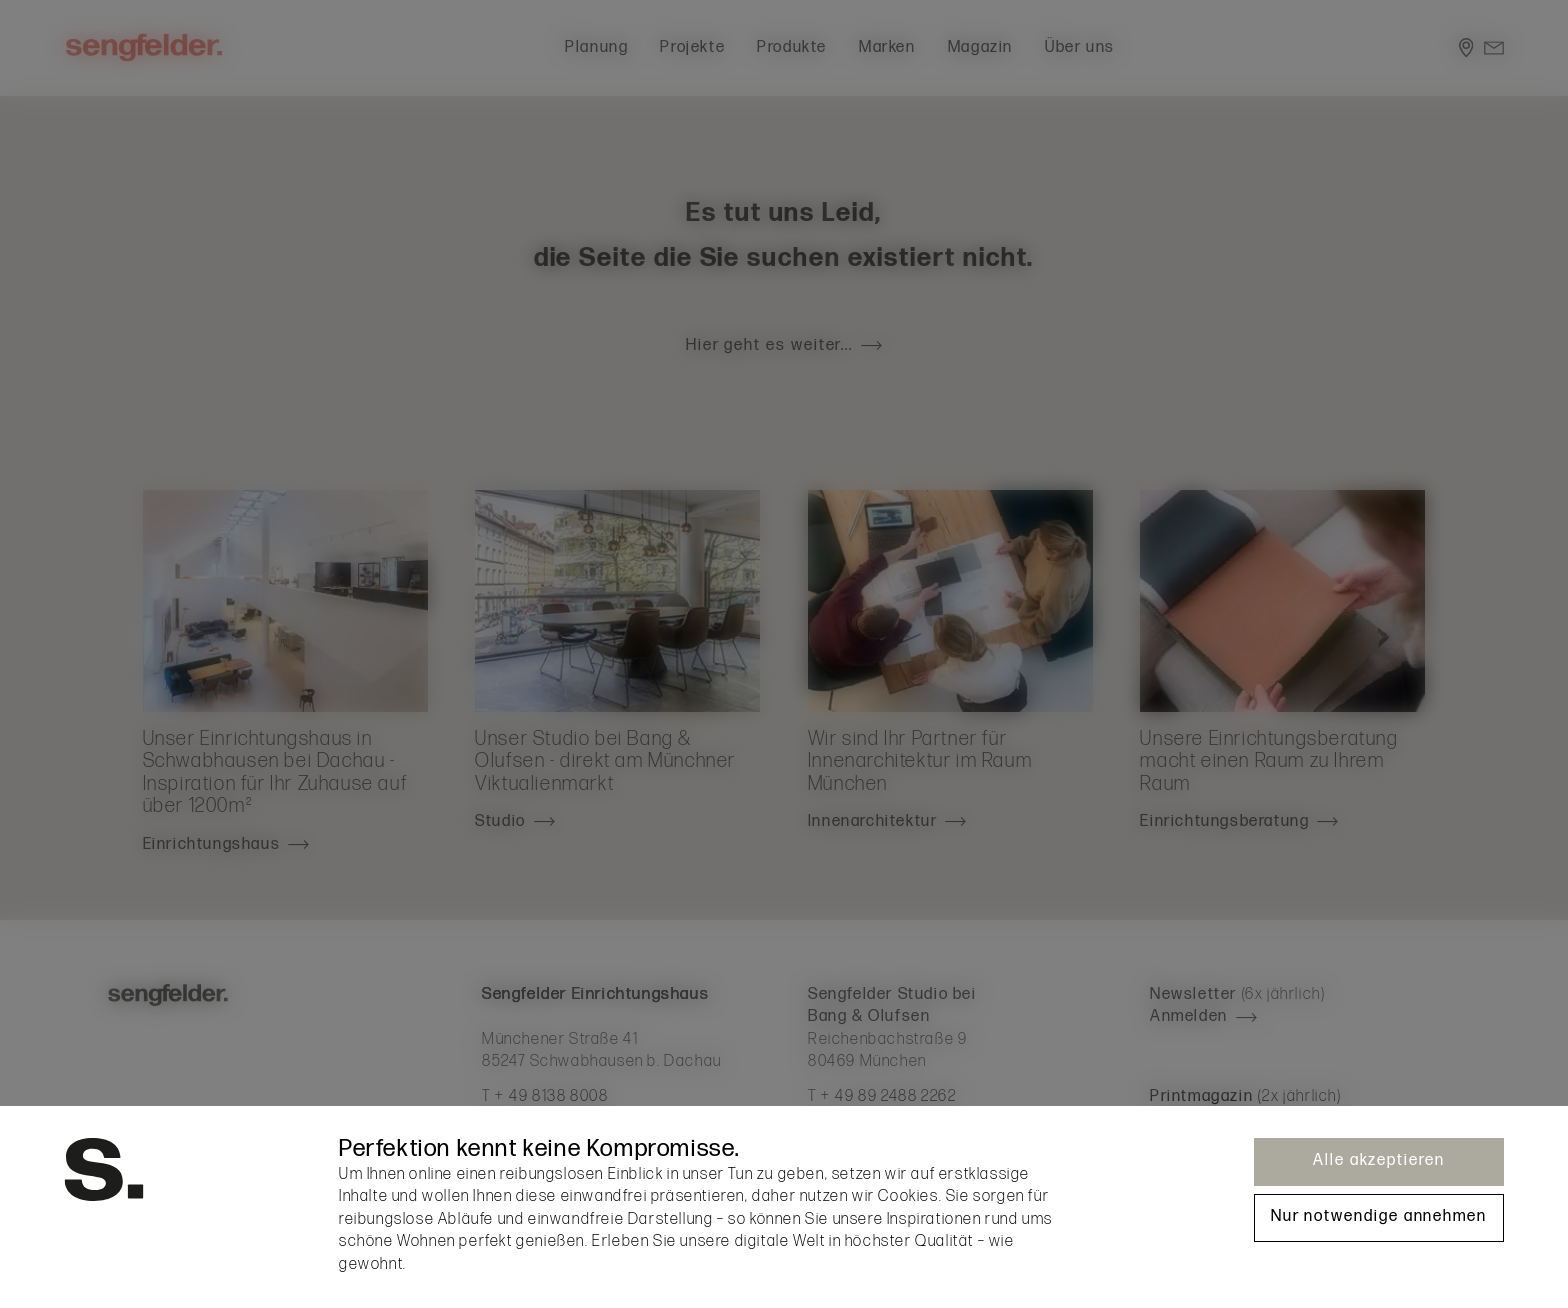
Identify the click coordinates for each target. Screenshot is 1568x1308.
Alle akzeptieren (1379, 1160)
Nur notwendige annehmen (1379, 1216)
